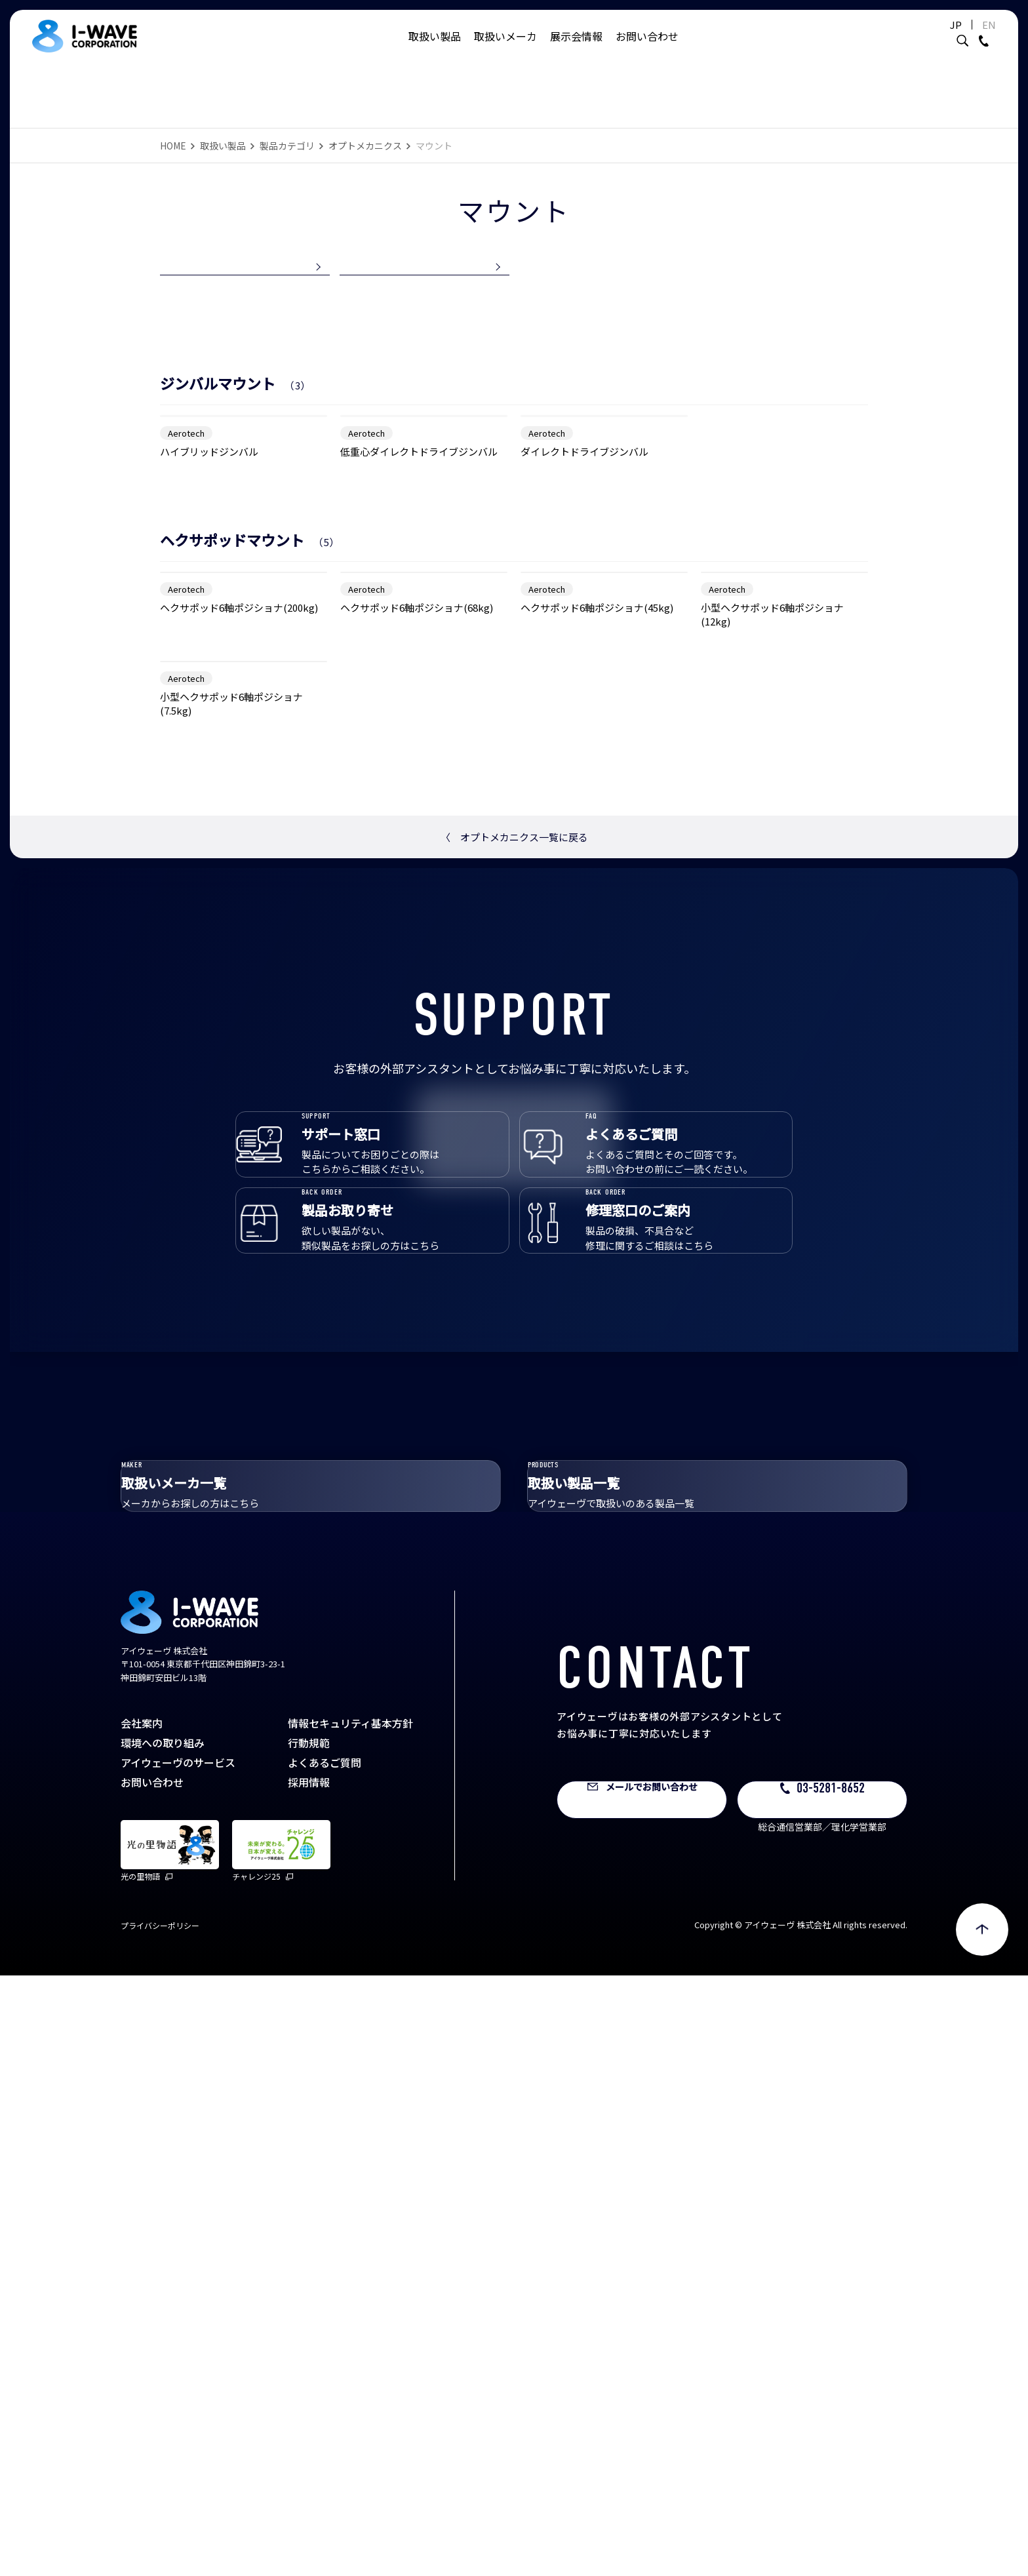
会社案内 (142, 2323)
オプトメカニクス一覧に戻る (514, 1346)
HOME (173, 145)
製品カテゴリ (287, 145)
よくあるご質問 (324, 2363)
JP (923, 38)
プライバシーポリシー (160, 2525)
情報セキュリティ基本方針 (350, 2323)
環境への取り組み (163, 2343)
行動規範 (309, 2343)
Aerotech (186, 610)
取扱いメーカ (505, 49)
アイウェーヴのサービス (178, 2363)
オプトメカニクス (365, 145)
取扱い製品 (434, 49)
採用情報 (309, 2382)
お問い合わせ (647, 49)
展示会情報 (576, 49)
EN (956, 38)
